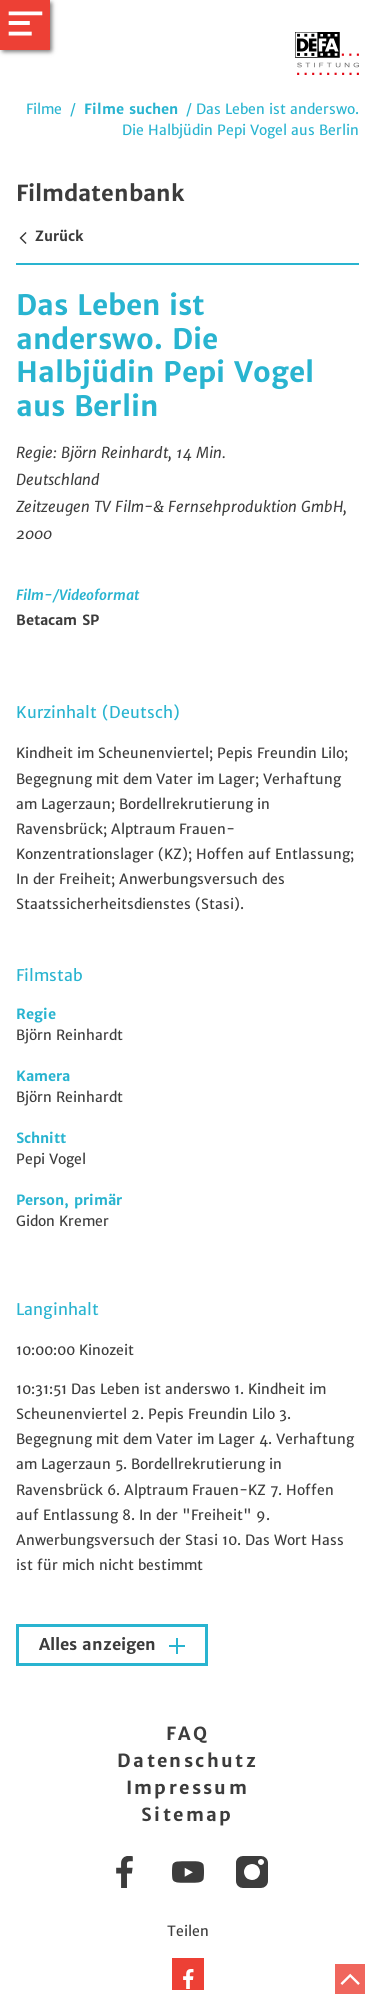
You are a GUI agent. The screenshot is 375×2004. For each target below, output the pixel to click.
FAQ (187, 1733)
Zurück (49, 236)
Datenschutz (187, 1760)
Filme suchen (131, 109)
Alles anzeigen (100, 1644)
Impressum (188, 1787)
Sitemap (187, 1814)
